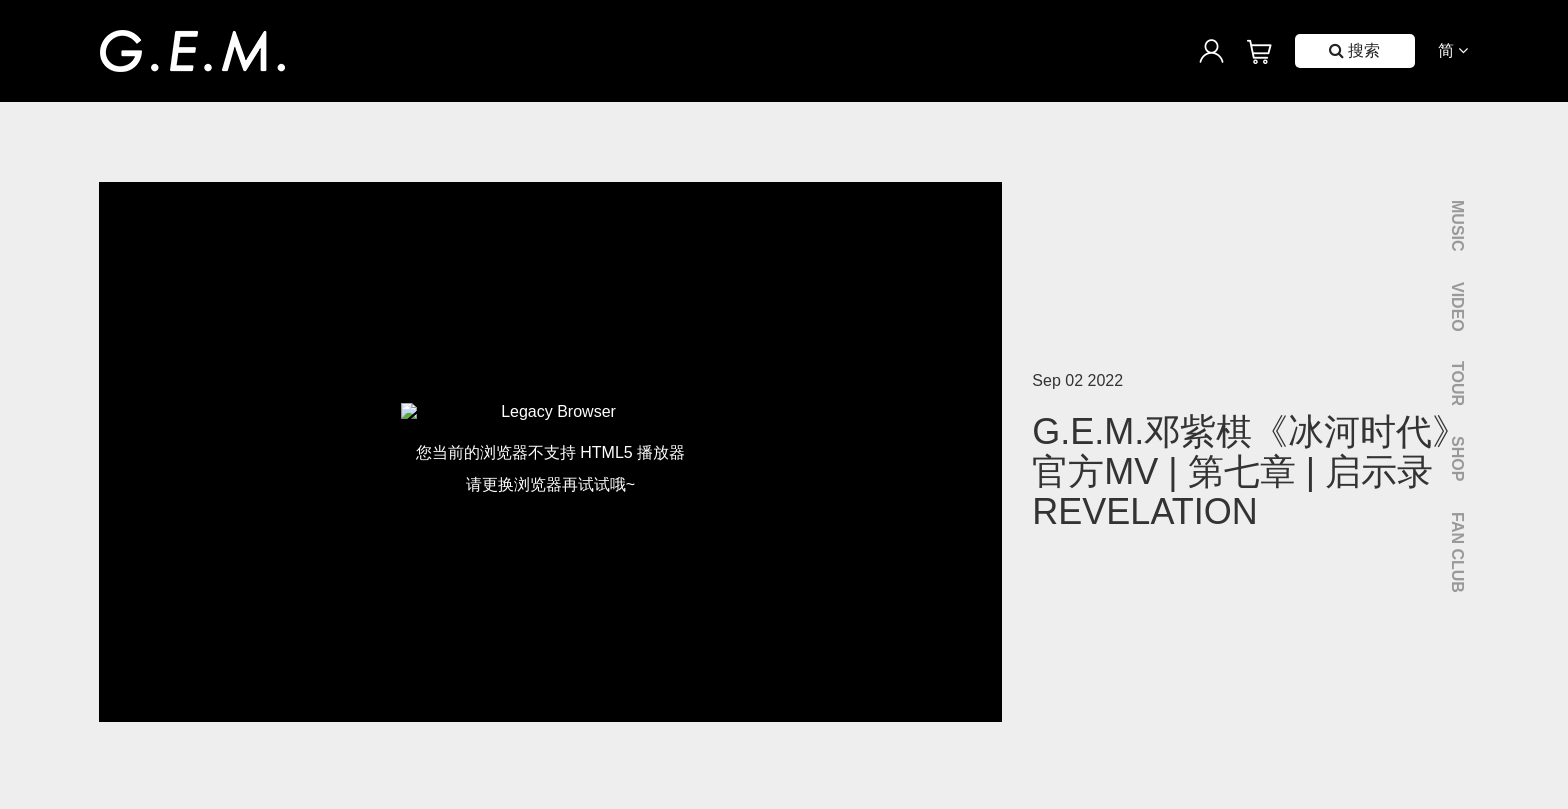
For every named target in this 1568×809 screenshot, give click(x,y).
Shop (1457, 458)
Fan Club (1457, 552)
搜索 (1354, 50)
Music (1457, 226)
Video (1457, 307)
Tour (1457, 383)
